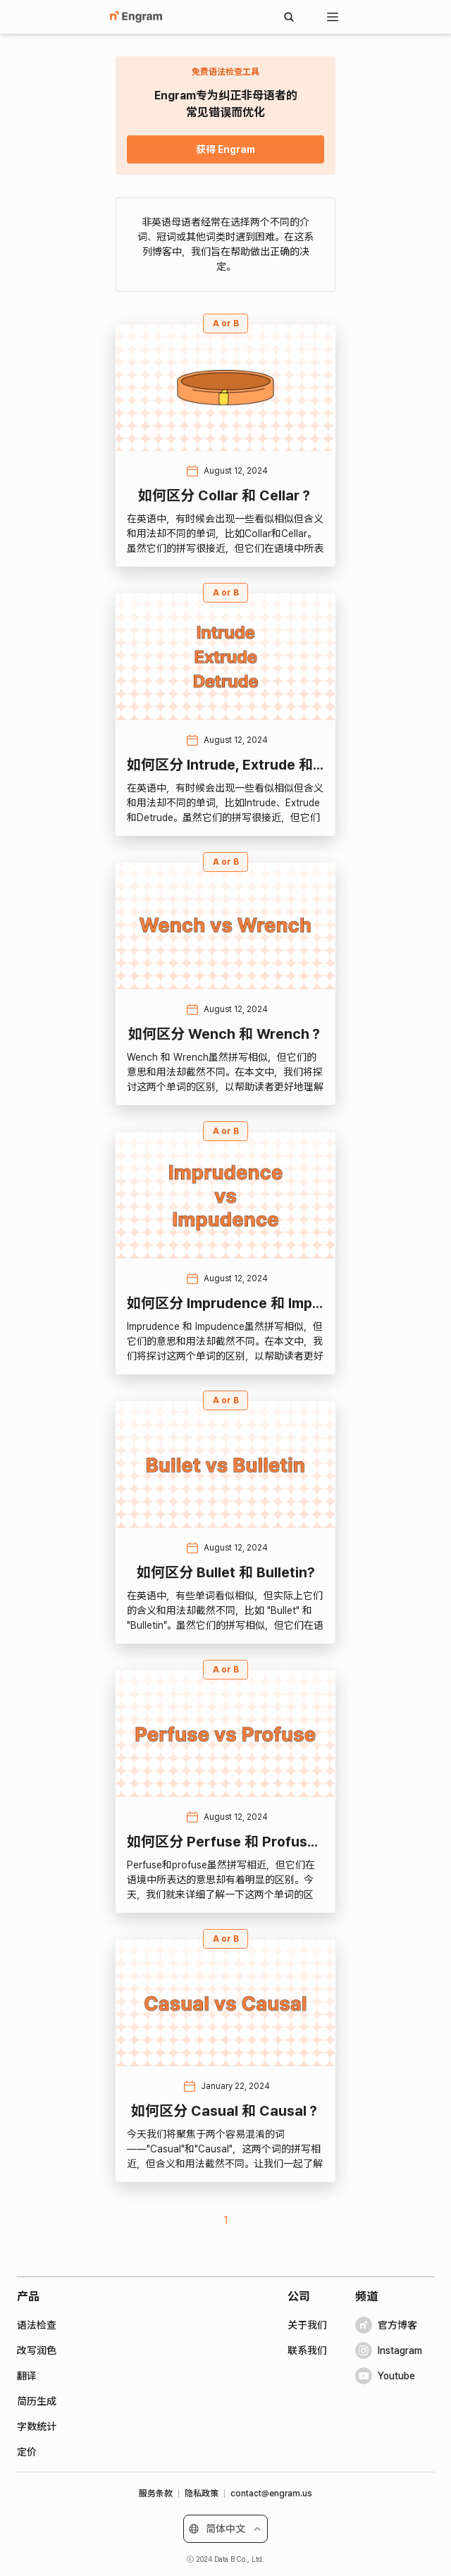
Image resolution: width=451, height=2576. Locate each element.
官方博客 (386, 2325)
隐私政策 (201, 2493)
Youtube (385, 2375)
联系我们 (307, 2350)
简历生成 (36, 2401)
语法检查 (36, 2325)
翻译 (27, 2375)
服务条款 (156, 2493)
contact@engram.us (271, 2493)
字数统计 (36, 2426)
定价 (27, 2452)
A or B (226, 323)
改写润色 (36, 2350)
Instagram (388, 2350)
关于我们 (307, 2325)
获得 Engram (225, 149)
